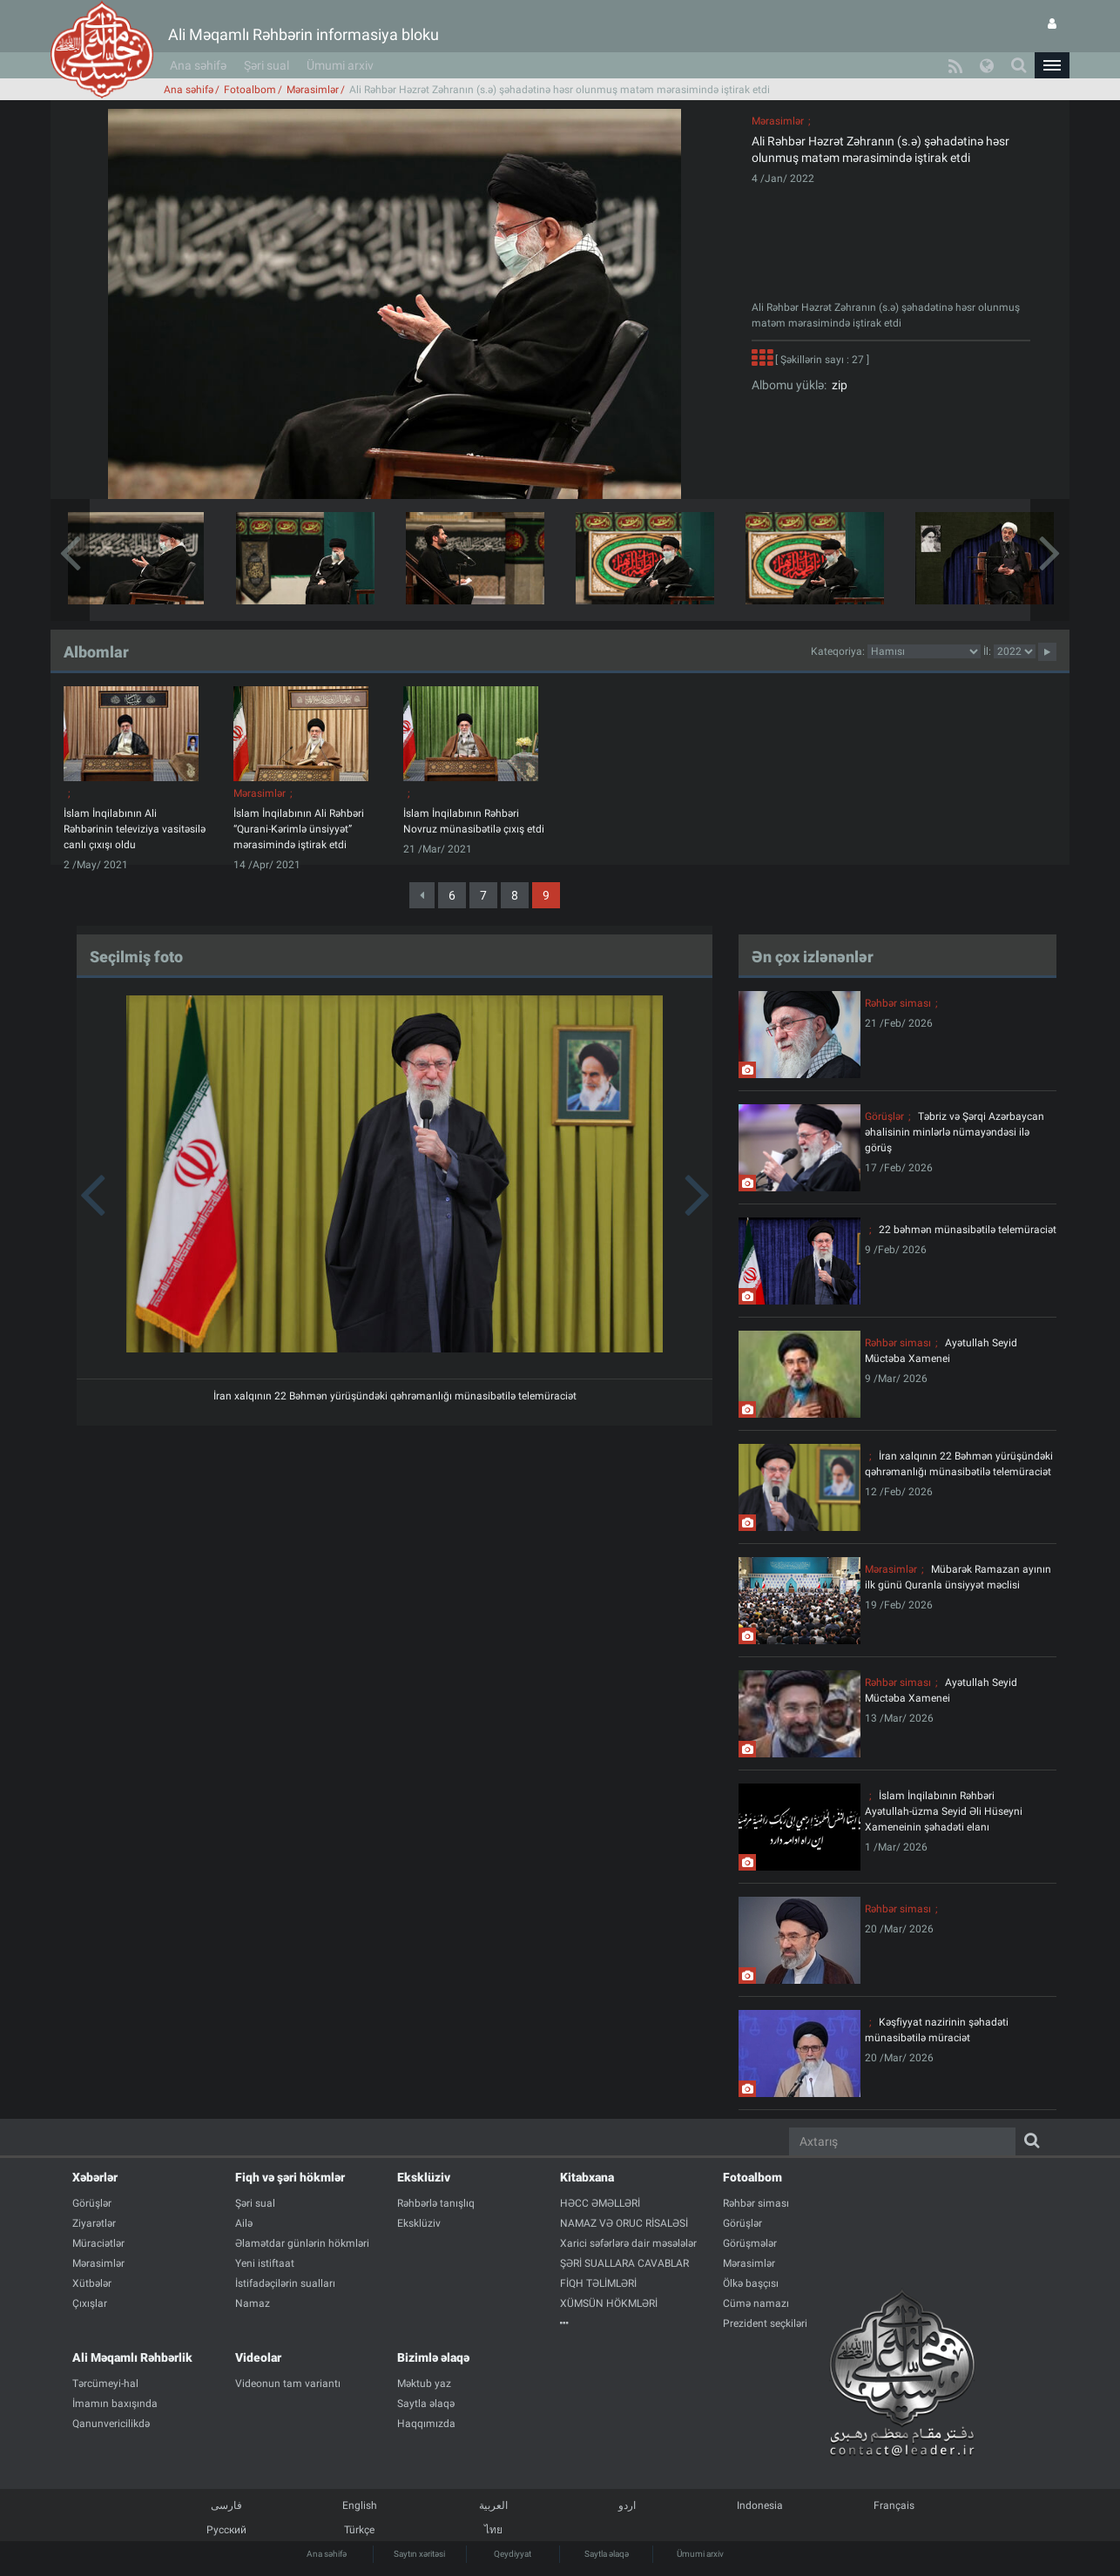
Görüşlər (884, 1116)
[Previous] (422, 895)
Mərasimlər (313, 90)
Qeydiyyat (512, 2554)
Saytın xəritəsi (419, 2554)
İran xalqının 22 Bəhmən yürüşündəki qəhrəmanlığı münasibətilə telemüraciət (395, 1396)
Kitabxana (587, 2177)
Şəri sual (266, 65)
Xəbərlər (95, 2177)
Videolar (258, 2357)
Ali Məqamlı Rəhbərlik (132, 2357)
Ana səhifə (198, 65)
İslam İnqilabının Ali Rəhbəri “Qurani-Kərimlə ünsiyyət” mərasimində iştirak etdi (298, 829)
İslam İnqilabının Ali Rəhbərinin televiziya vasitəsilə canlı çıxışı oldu (135, 829)
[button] (1052, 65)
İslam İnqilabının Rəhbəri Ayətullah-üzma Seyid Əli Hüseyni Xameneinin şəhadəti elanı (943, 1811)
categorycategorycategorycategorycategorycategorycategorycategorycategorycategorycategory (924, 651)
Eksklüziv (423, 2177)
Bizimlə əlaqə (433, 2357)
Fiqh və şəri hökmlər (290, 2177)
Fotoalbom (250, 90)
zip (837, 385)
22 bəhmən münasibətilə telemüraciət (967, 1230)
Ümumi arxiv (340, 65)
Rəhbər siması (898, 1003)
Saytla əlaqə (606, 2554)
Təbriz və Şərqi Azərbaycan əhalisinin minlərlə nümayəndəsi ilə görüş (954, 1132)
